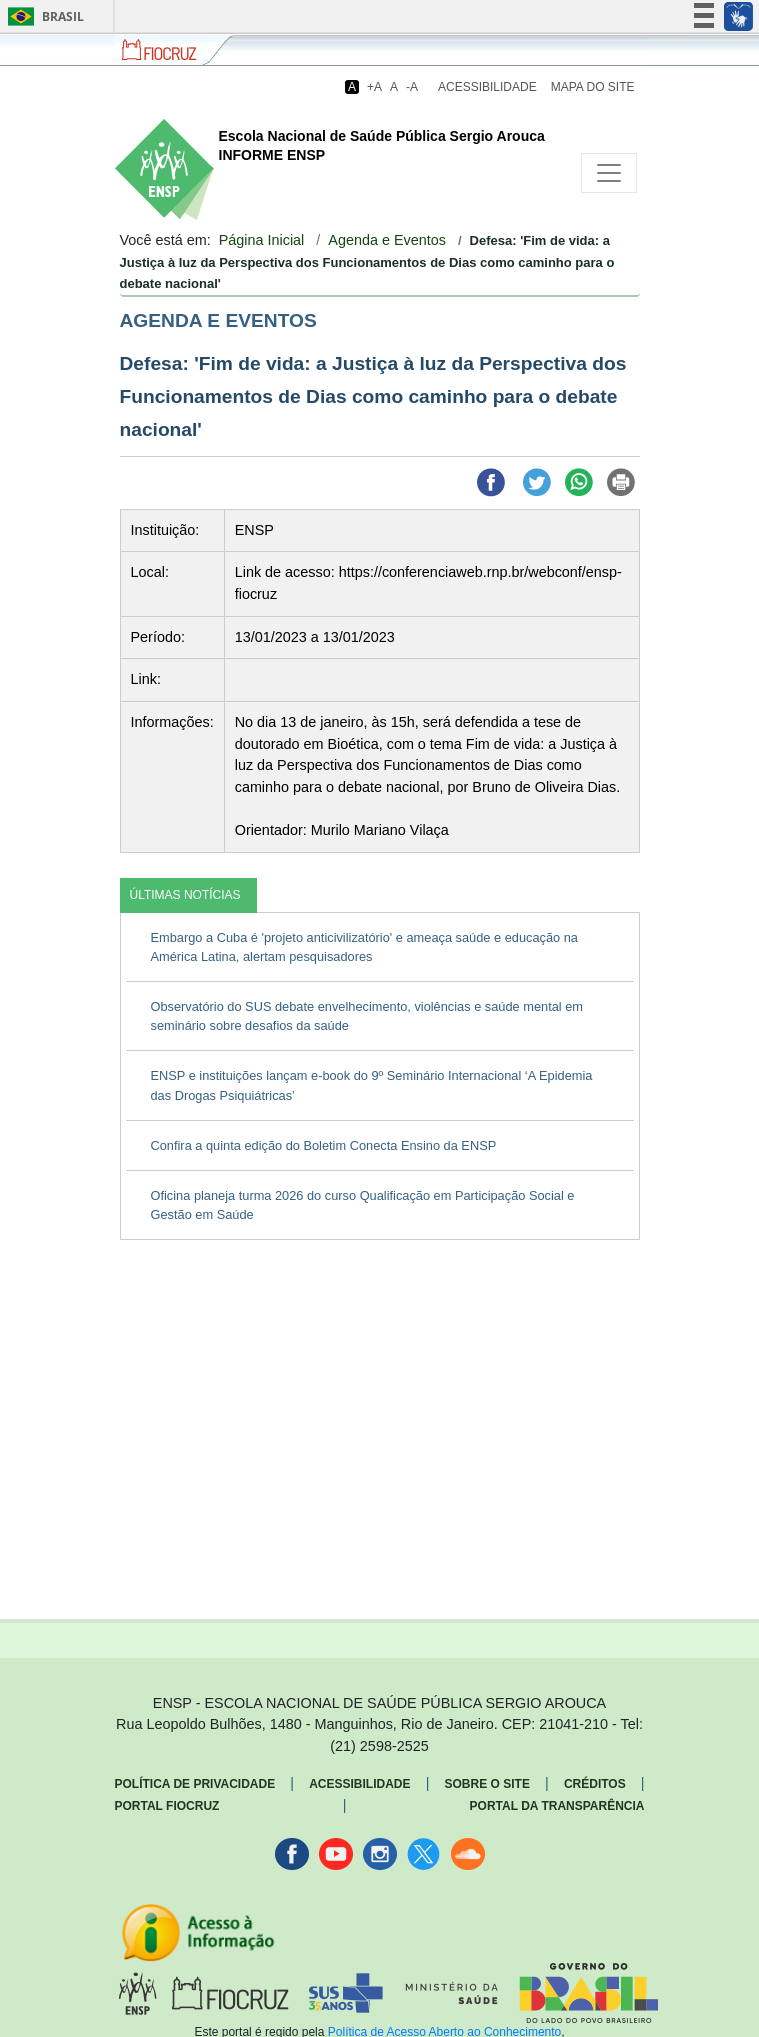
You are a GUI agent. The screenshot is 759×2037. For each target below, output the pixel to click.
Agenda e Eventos (387, 240)
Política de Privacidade (195, 1784)
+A (374, 87)
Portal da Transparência (557, 1806)
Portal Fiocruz (167, 1806)
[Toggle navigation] (609, 173)
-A (412, 87)
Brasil (42, 16)
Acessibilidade (487, 87)
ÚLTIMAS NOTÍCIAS (185, 895)
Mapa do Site (593, 87)
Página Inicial (262, 240)
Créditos (595, 1784)
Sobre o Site (487, 1784)
